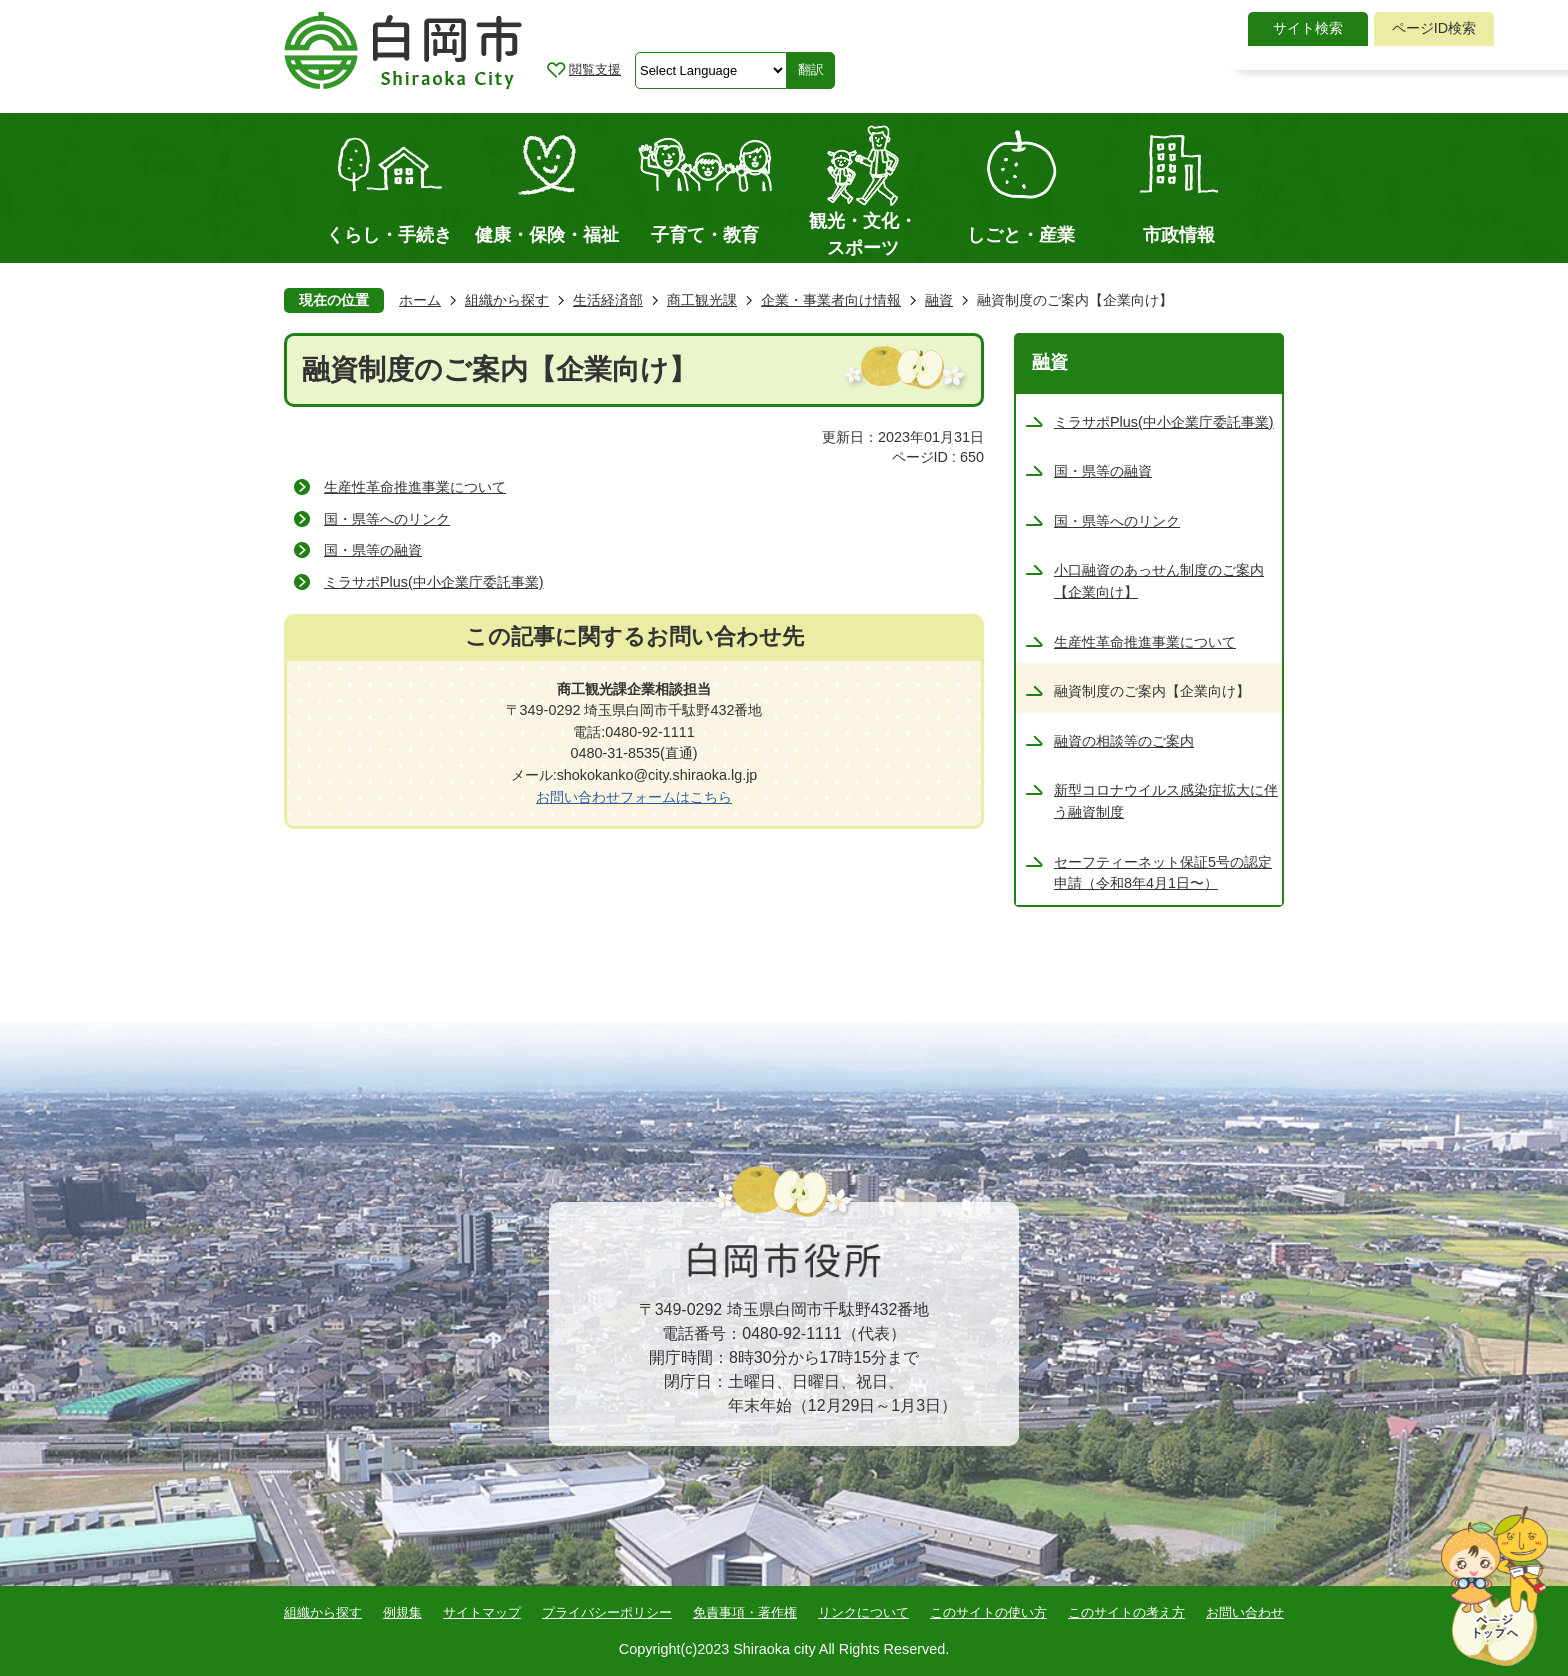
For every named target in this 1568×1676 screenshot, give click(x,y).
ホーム (420, 300)
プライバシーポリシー (607, 1612)
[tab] (1308, 29)
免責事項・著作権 (745, 1612)
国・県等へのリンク (387, 519)
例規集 (402, 1612)
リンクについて (863, 1612)
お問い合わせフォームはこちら (634, 797)
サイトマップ (482, 1612)
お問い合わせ (1245, 1612)
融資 (939, 300)
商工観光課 (702, 300)
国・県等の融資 (373, 550)
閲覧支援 (595, 69)
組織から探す (507, 300)
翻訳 (811, 69)
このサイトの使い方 (988, 1612)
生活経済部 (608, 300)
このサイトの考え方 (1126, 1612)
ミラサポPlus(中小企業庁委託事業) (434, 582)
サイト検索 (1308, 28)
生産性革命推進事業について (415, 487)
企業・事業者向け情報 (831, 300)
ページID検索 (1434, 28)
